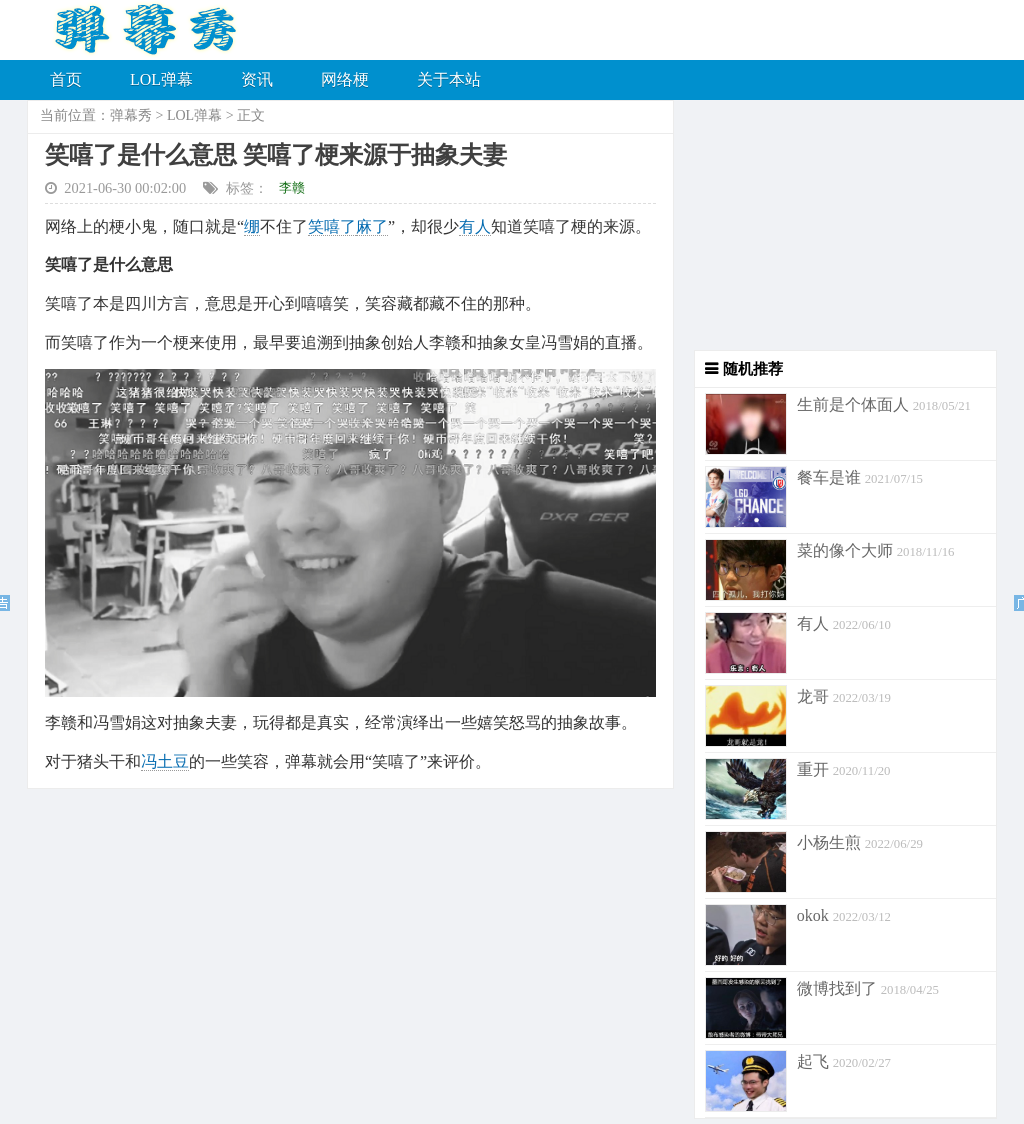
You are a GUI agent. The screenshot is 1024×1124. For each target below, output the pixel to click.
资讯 (257, 79)
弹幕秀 (131, 115)
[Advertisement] (835, 225)
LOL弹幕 (161, 79)
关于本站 (449, 79)
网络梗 (345, 79)
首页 (66, 79)
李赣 (292, 187)
